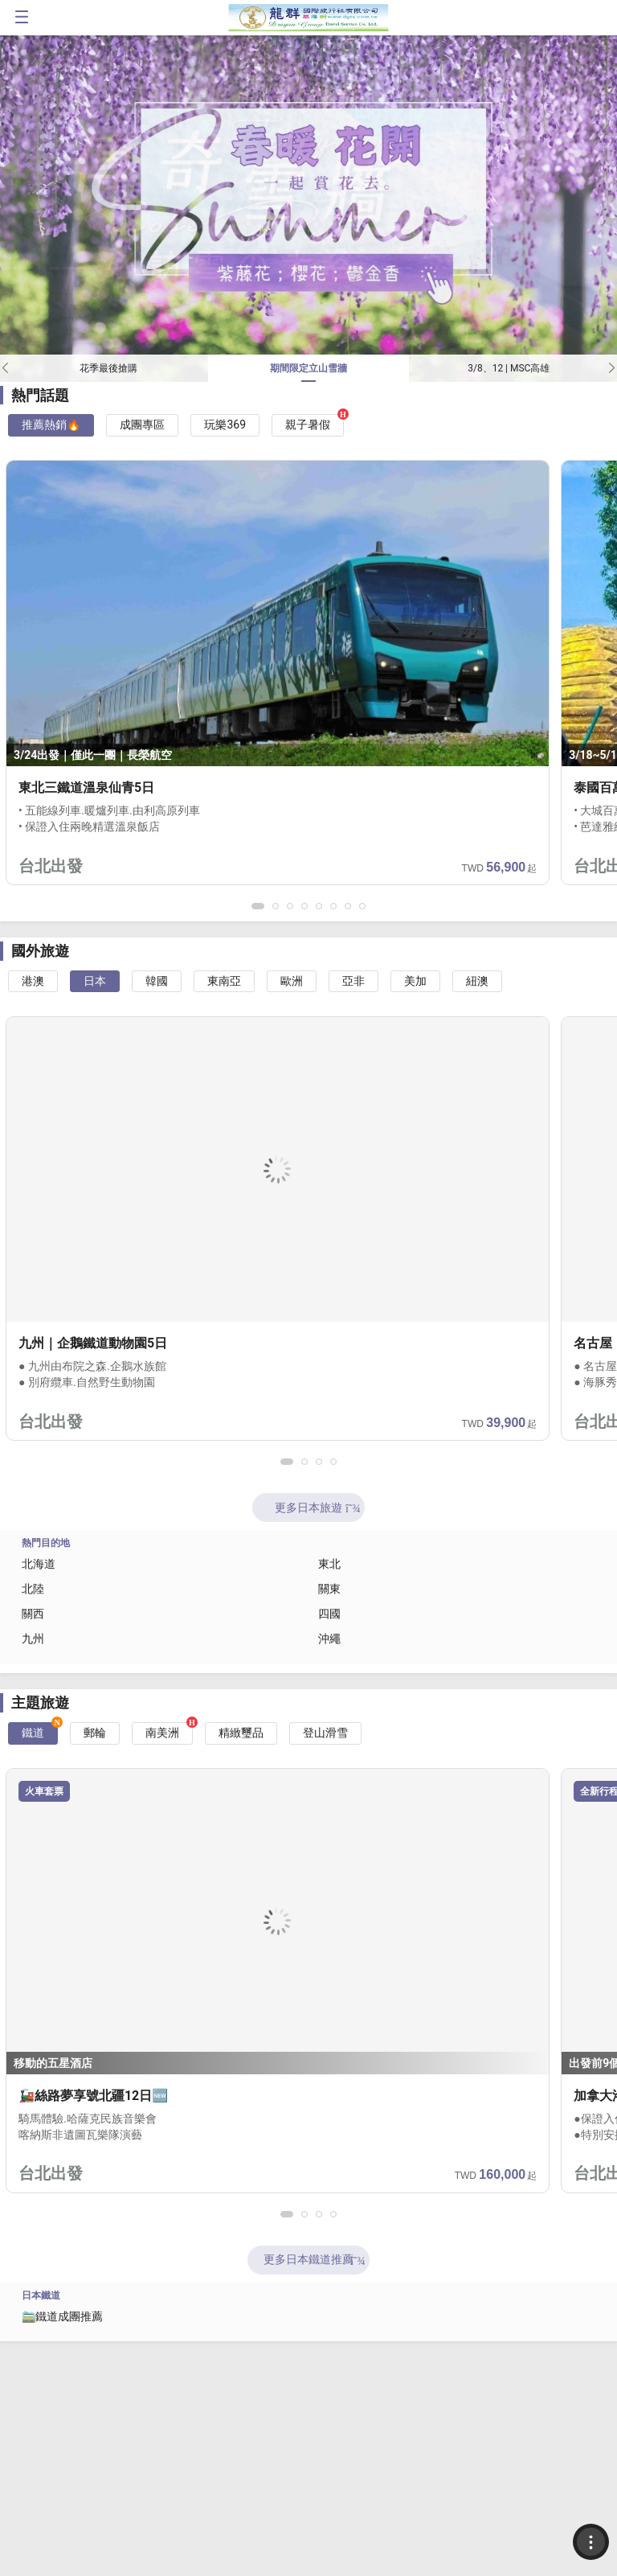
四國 (329, 1613)
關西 (33, 1613)
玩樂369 (225, 424)
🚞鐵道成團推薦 (62, 2316)
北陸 (33, 1588)
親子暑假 (307, 424)
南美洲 (162, 1732)
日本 (95, 980)
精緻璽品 (241, 1732)
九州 (33, 1638)
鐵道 (33, 1732)
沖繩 (329, 1638)
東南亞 (224, 980)
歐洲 (291, 980)
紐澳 (477, 980)
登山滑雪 (325, 1732)
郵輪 (95, 1732)
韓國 (156, 980)
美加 (415, 980)
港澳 (33, 980)
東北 (329, 1563)
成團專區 (142, 424)
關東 (329, 1588)
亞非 (353, 980)
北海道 (38, 1563)
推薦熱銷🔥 (51, 424)
